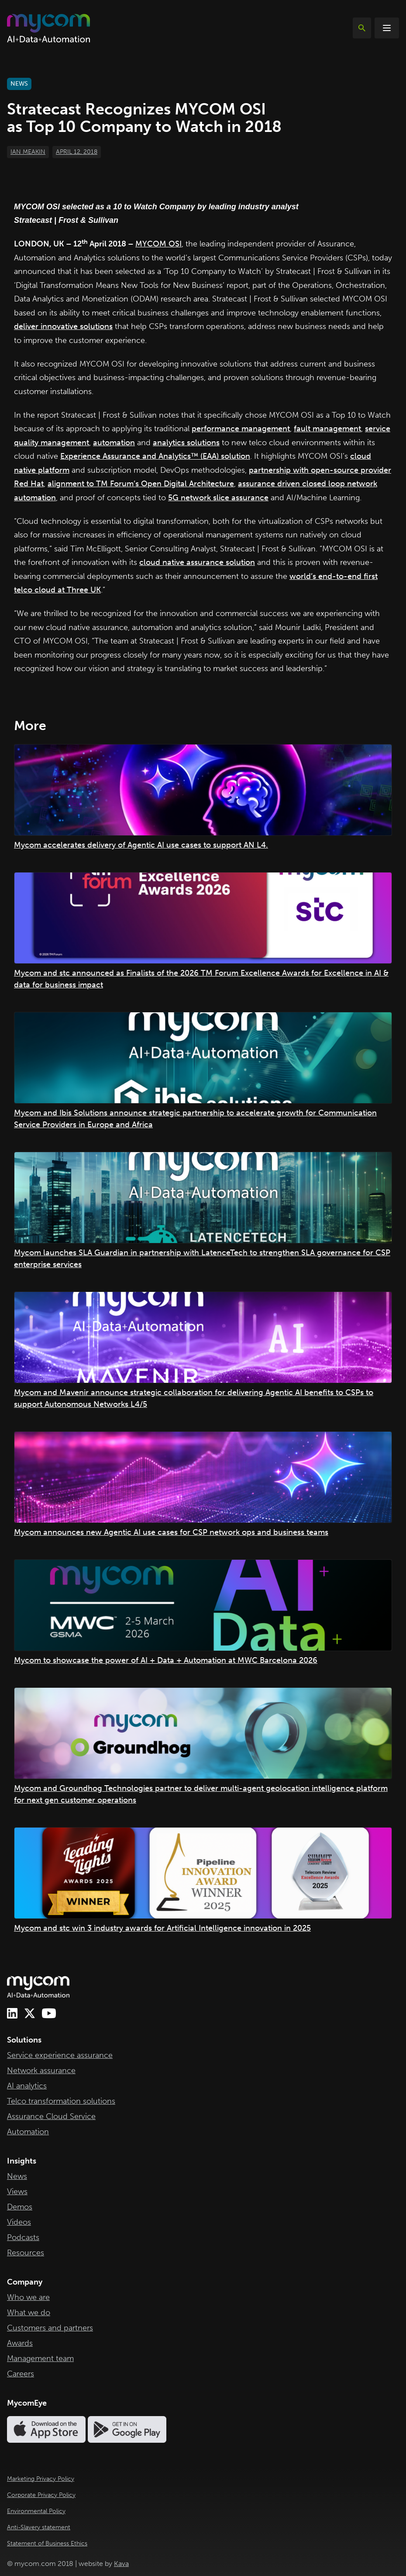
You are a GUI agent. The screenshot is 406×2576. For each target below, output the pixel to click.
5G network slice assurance (218, 497)
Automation (28, 2131)
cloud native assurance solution (197, 562)
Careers (20, 2374)
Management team (40, 2358)
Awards (20, 2343)
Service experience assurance (60, 2055)
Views (17, 2191)
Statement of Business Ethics (47, 2543)
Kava (121, 2563)
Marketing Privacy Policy (40, 2479)
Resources (25, 2252)
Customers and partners (50, 2328)
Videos (19, 2222)
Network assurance (41, 2070)
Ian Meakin (27, 152)
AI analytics (27, 2086)
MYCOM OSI (158, 244)
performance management (241, 428)
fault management (327, 428)
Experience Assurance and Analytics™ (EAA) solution (155, 456)
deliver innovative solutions (63, 326)
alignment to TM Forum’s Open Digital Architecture (141, 483)
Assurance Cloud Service (51, 2116)
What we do (28, 2312)
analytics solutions (186, 442)
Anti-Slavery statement (38, 2527)
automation (114, 442)
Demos (19, 2207)
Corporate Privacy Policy (41, 2495)
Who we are (28, 2297)
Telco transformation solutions (61, 2101)
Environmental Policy (36, 2511)
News (17, 2176)
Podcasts (23, 2237)
